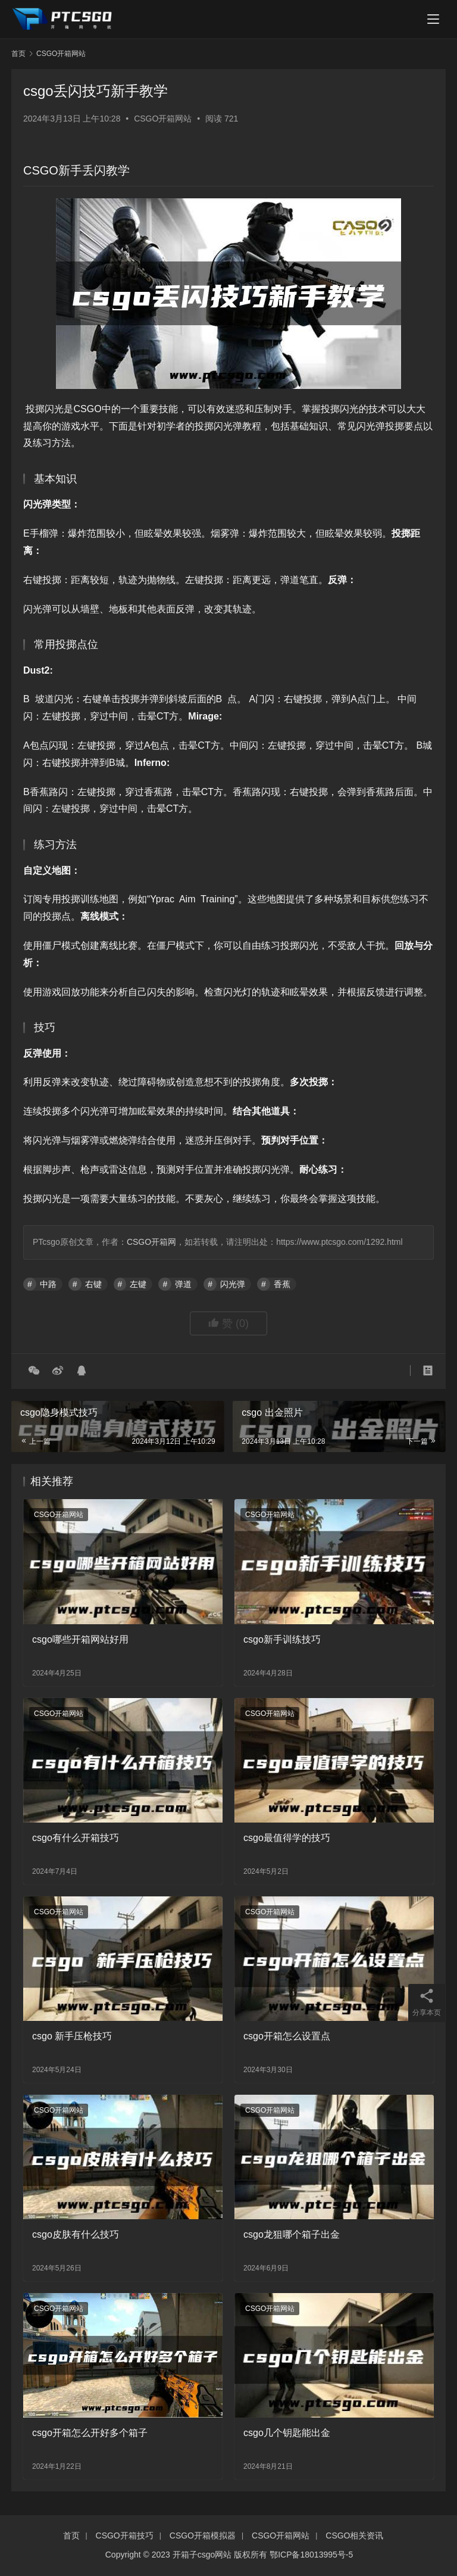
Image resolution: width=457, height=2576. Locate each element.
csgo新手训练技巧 (282, 1639)
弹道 (183, 1284)
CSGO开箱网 (151, 1242)
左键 (138, 1284)
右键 (93, 1284)
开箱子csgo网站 (202, 2554)
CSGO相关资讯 (354, 2535)
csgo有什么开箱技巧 (75, 1838)
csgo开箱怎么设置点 (286, 2036)
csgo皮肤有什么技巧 (75, 2234)
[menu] (433, 19)
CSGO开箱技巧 (125, 2535)
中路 (48, 1284)
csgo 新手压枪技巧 (72, 2036)
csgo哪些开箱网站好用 (80, 1639)
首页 (18, 53)
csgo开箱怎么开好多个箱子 (90, 2433)
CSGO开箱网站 (163, 118)
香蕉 (282, 1284)
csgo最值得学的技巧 (286, 1838)
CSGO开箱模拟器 (203, 2535)
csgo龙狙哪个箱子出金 (291, 2234)
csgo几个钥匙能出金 (286, 2433)
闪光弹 (232, 1284)
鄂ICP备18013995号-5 (311, 2554)
